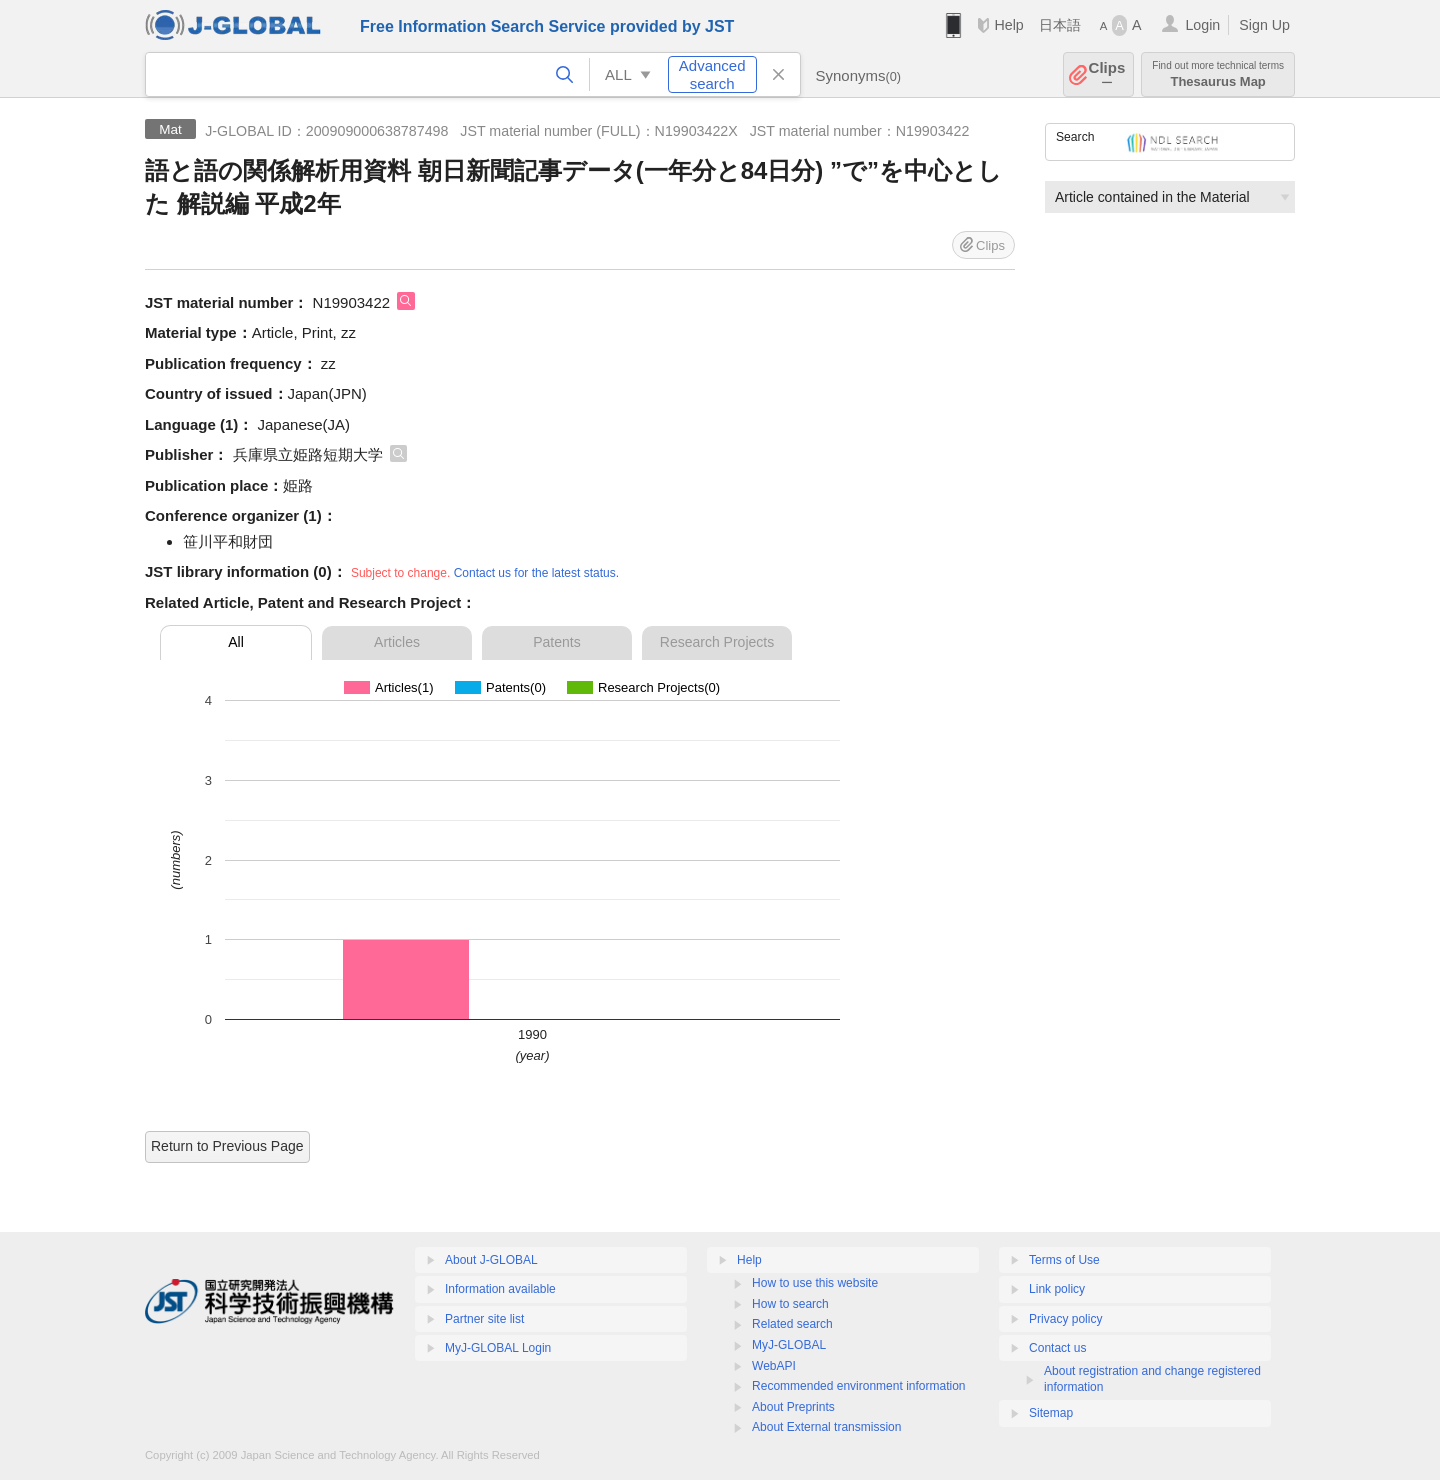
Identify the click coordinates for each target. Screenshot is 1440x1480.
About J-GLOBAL (491, 1260)
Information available (500, 1289)
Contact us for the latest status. (536, 573)
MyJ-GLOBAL (789, 1345)
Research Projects (717, 642)
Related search (792, 1324)
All (236, 642)
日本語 (1060, 25)
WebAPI (774, 1366)
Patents (556, 642)
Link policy (1057, 1289)
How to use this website (815, 1283)
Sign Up (1264, 25)
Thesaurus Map (1218, 74)
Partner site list (484, 1319)
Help (1008, 25)
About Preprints (793, 1407)
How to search (790, 1304)
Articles (397, 642)
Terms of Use (1064, 1260)
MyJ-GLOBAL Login (498, 1348)
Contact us (1057, 1348)
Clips (1107, 74)
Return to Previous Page (227, 1146)
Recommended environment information (858, 1386)
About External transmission (826, 1427)
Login (1202, 25)
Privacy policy (1065, 1319)
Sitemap (1051, 1413)
